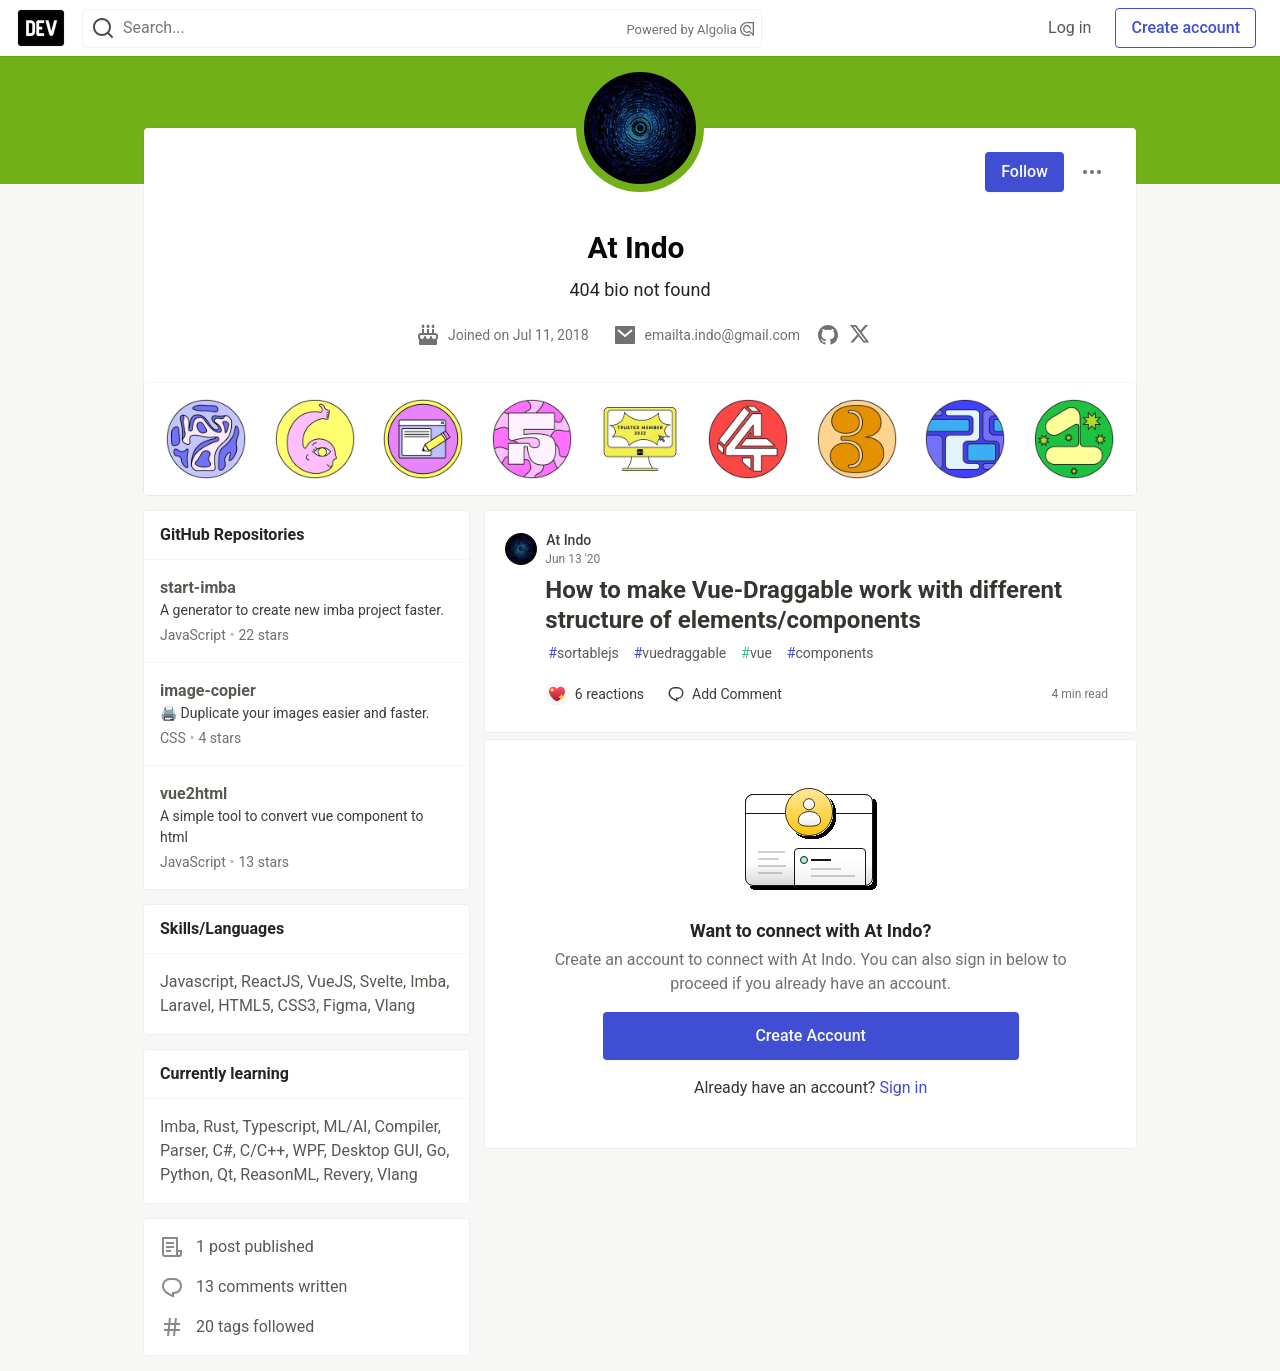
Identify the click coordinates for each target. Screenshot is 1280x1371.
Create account (1185, 27)
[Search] (103, 28)
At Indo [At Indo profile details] (568, 540)
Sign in (903, 1087)
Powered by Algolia (690, 29)
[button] (206, 439)
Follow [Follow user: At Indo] (1024, 171)
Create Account (810, 1035)
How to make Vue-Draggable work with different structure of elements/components (803, 605)
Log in (1069, 27)
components (830, 653)
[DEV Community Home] (41, 28)
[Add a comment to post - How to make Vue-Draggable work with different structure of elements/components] (595, 694)
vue (756, 653)
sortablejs (583, 653)
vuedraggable (680, 653)
